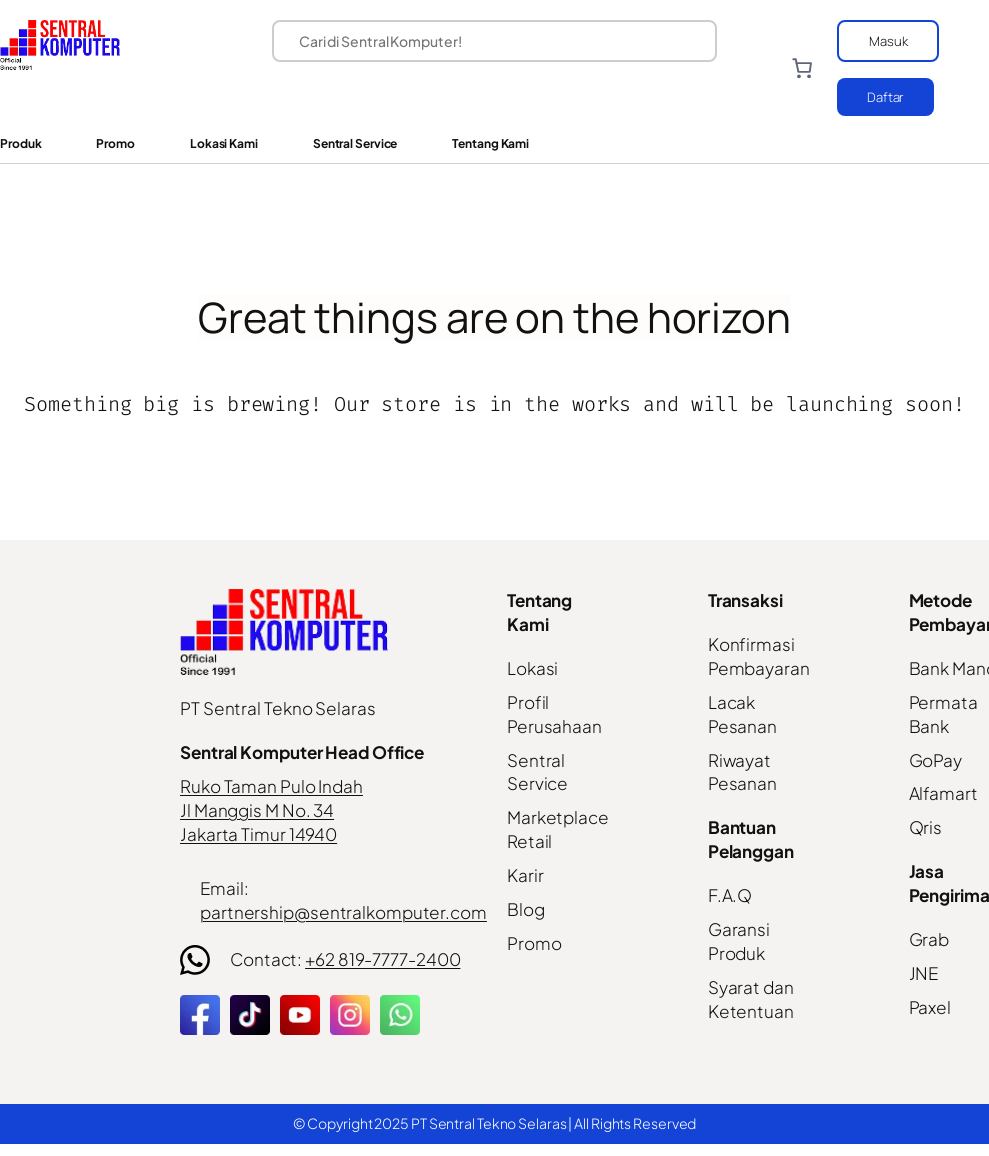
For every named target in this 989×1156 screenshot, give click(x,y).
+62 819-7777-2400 (382, 959)
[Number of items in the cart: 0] (801, 68)
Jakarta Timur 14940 (258, 834)
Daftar (885, 97)
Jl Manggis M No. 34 (257, 810)
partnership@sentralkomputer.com (343, 912)
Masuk (888, 41)
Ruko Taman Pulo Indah (271, 786)
